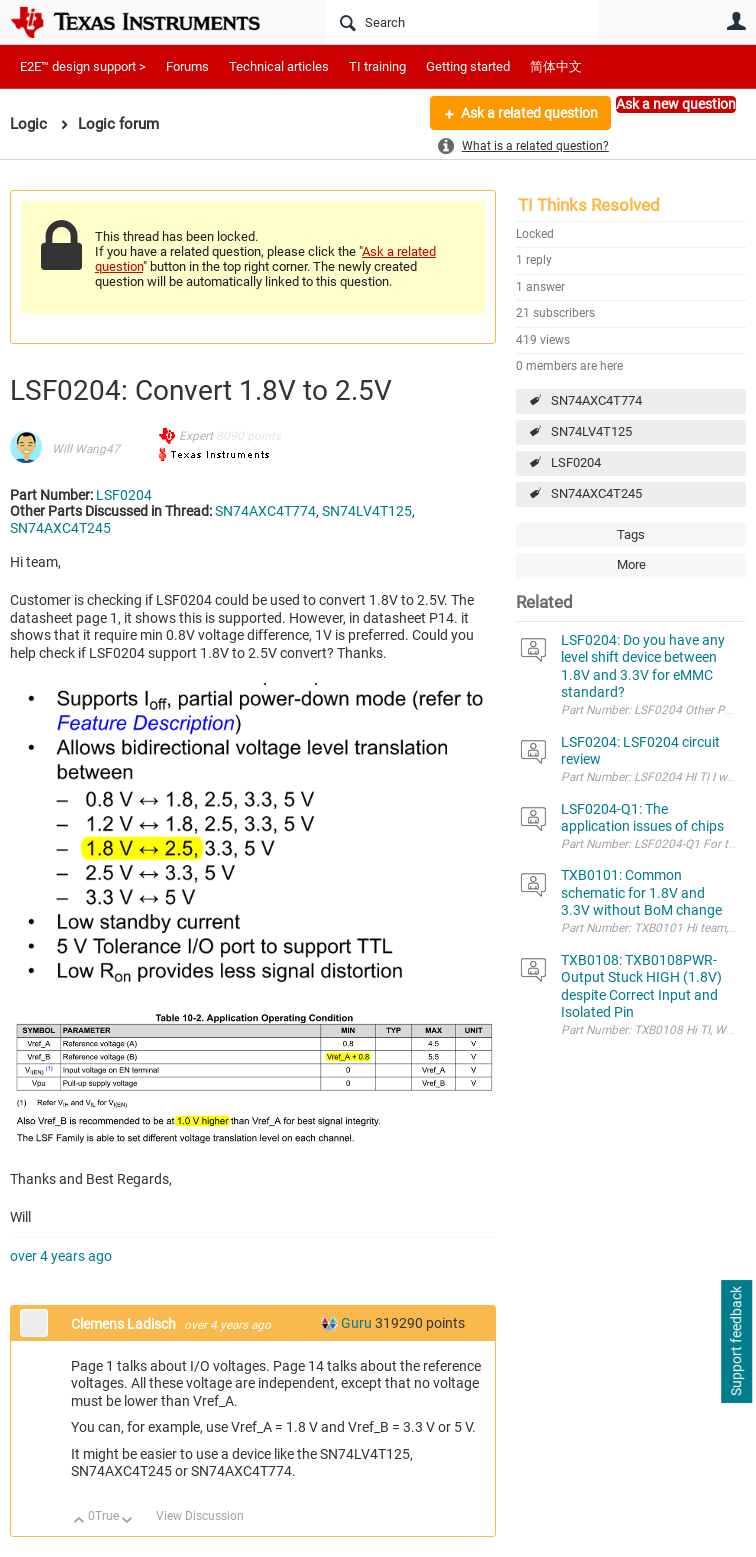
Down (127, 1521)
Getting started (468, 66)
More (212, 128)
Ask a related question (529, 113)
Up (79, 1521)
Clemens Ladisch (125, 1324)
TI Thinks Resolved (589, 205)
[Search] (462, 22)
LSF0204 (576, 462)
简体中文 (556, 66)
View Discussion (200, 1516)
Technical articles (279, 66)
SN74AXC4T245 (596, 493)
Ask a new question (676, 104)
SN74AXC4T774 (596, 400)
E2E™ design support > (83, 66)
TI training (377, 66)
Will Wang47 (86, 449)
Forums (187, 66)
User (736, 21)
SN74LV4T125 (591, 431)
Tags (631, 534)
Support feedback (736, 1342)
